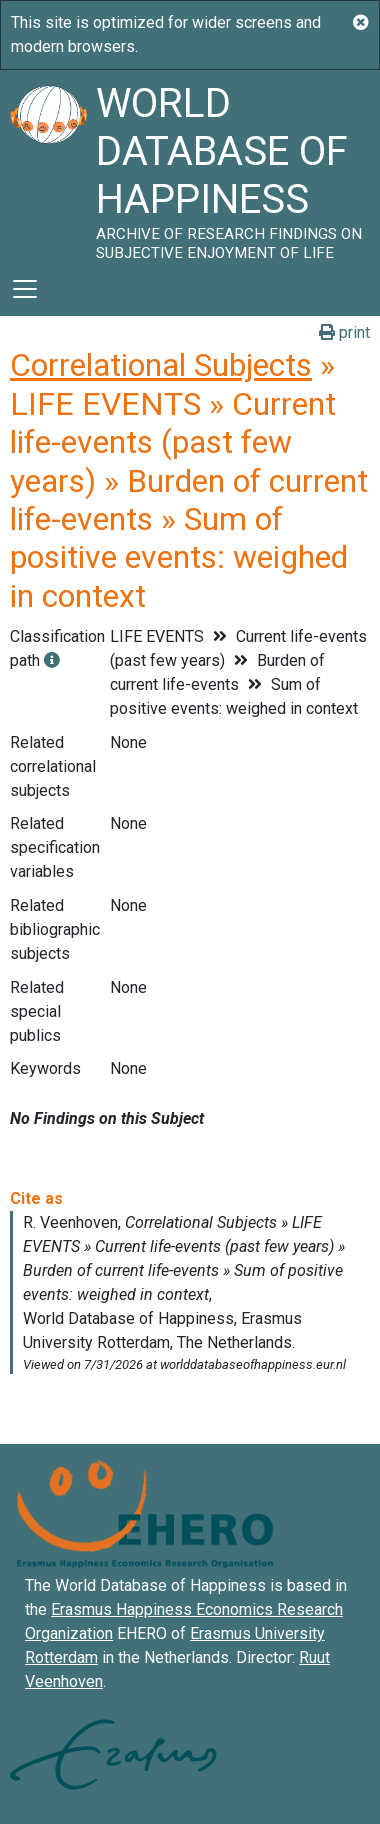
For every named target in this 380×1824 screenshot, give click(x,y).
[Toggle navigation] (25, 289)
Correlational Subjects (161, 365)
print (344, 332)
